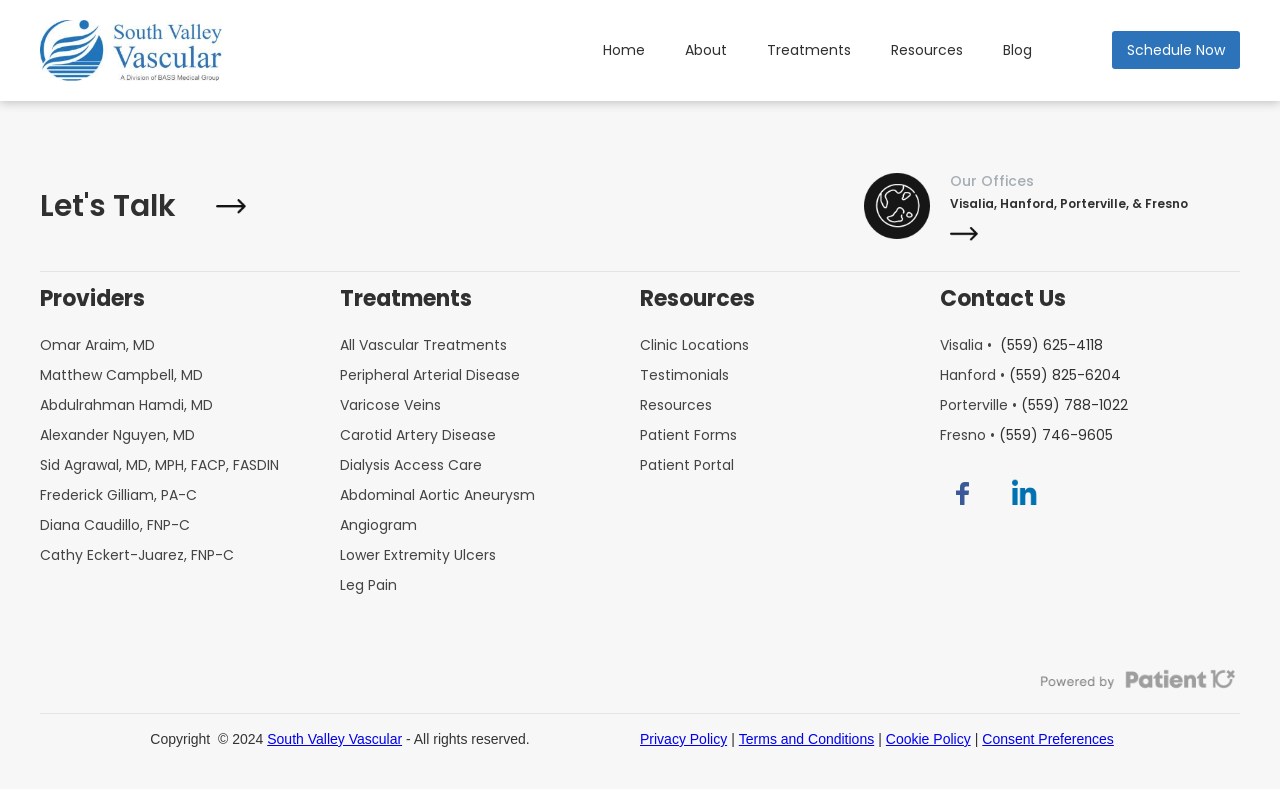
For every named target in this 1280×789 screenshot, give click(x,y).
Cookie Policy (928, 739)
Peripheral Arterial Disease (430, 375)
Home (624, 50)
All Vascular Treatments (423, 345)
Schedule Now (1176, 50)
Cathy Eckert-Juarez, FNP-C (137, 555)
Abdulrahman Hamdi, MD (126, 405)
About (706, 50)
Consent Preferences (1048, 739)
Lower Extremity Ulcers (418, 555)
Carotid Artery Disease (418, 435)
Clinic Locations (694, 345)
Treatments (809, 50)
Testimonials (684, 375)
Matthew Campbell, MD (121, 375)
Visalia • (1021, 345)
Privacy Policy (683, 739)
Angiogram (378, 525)
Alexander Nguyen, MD (117, 435)
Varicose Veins (390, 405)
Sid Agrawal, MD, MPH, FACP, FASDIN (159, 465)
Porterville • (1034, 405)
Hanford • (1030, 375)
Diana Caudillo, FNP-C (115, 525)
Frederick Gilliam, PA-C (118, 495)
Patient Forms (688, 435)
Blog (1017, 50)
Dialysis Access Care (411, 465)
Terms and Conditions (806, 739)
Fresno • (1026, 435)
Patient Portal (687, 465)
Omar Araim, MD (97, 345)
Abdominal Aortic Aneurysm (437, 495)
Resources (927, 50)
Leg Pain (368, 585)
